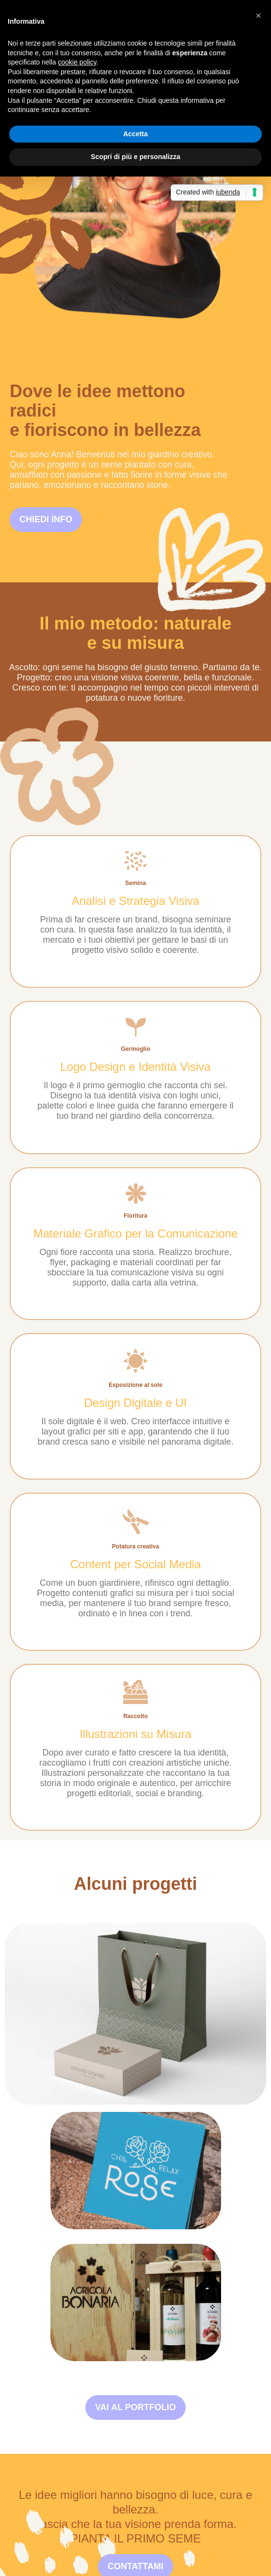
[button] (258, 15)
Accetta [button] (135, 134)
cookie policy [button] (77, 62)
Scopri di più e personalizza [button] (135, 157)
